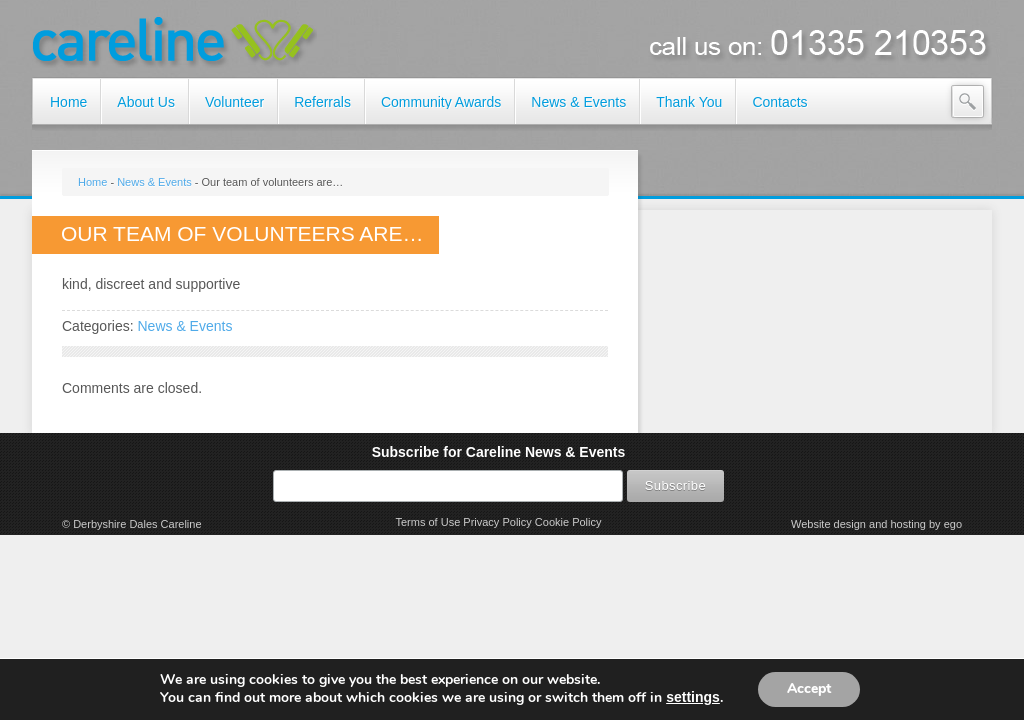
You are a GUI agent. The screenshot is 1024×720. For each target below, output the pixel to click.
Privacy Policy (497, 522)
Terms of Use (427, 522)
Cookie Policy (568, 522)
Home (92, 182)
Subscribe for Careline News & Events (499, 452)
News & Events (154, 182)
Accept (809, 688)
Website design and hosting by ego (876, 524)
